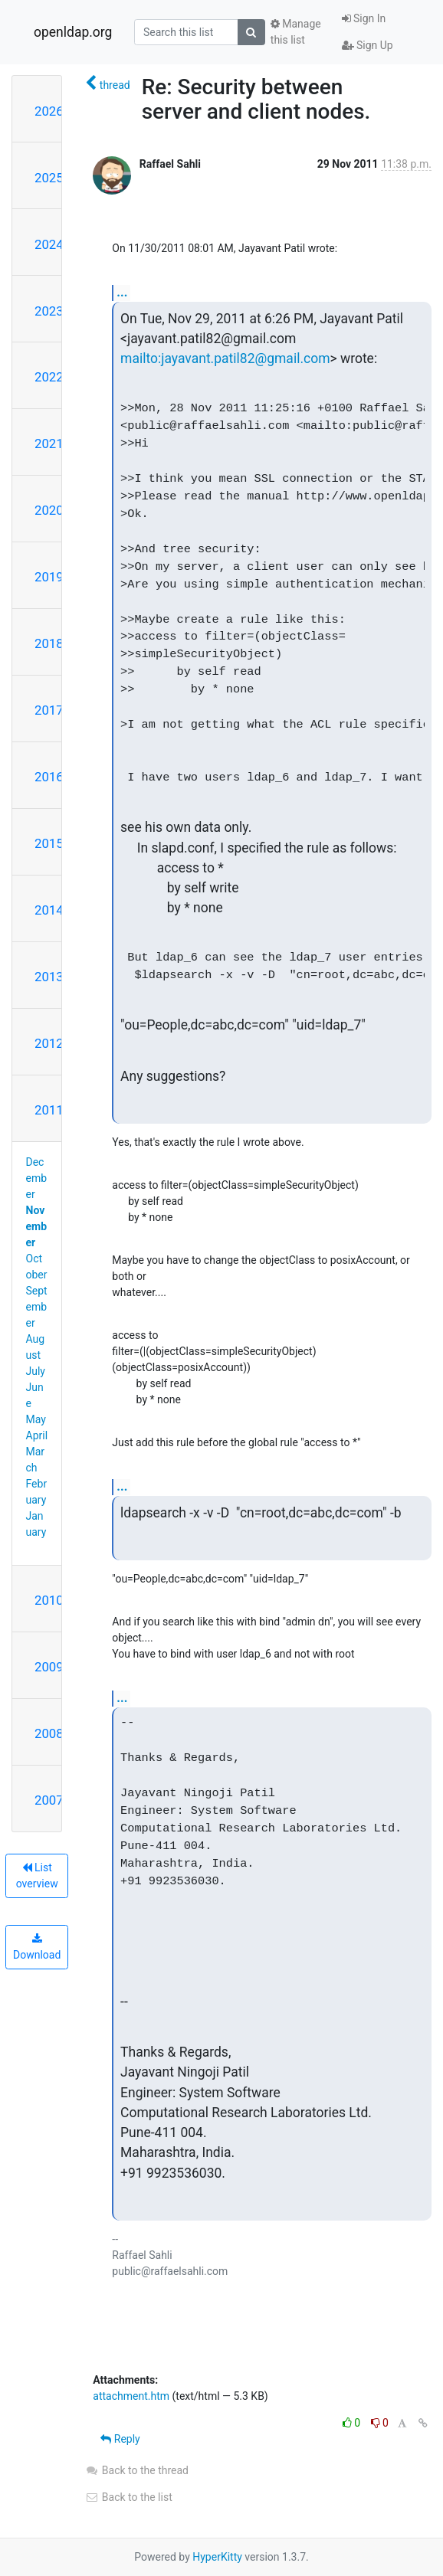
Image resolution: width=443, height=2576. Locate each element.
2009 (49, 1666)
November (37, 1226)
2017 (49, 710)
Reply (119, 2439)
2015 (49, 843)
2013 (49, 976)
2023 (49, 311)
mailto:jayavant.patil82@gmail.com (225, 358)
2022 (49, 377)
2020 (49, 510)
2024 (49, 244)
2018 (49, 643)
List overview (37, 1875)
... (121, 292)
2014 (49, 910)
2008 (49, 1733)
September (37, 1307)
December (37, 1178)
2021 (49, 443)
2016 (49, 776)
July (35, 1371)
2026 (49, 111)
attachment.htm (131, 2396)
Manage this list (296, 32)
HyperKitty (217, 2557)
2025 (49, 177)
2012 (49, 1043)
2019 (49, 576)
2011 (49, 1110)
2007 (49, 1800)
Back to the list (128, 2497)
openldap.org (73, 32)
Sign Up (367, 45)
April (37, 1435)
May (36, 1419)
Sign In (364, 18)
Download (37, 1947)
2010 (49, 1600)
